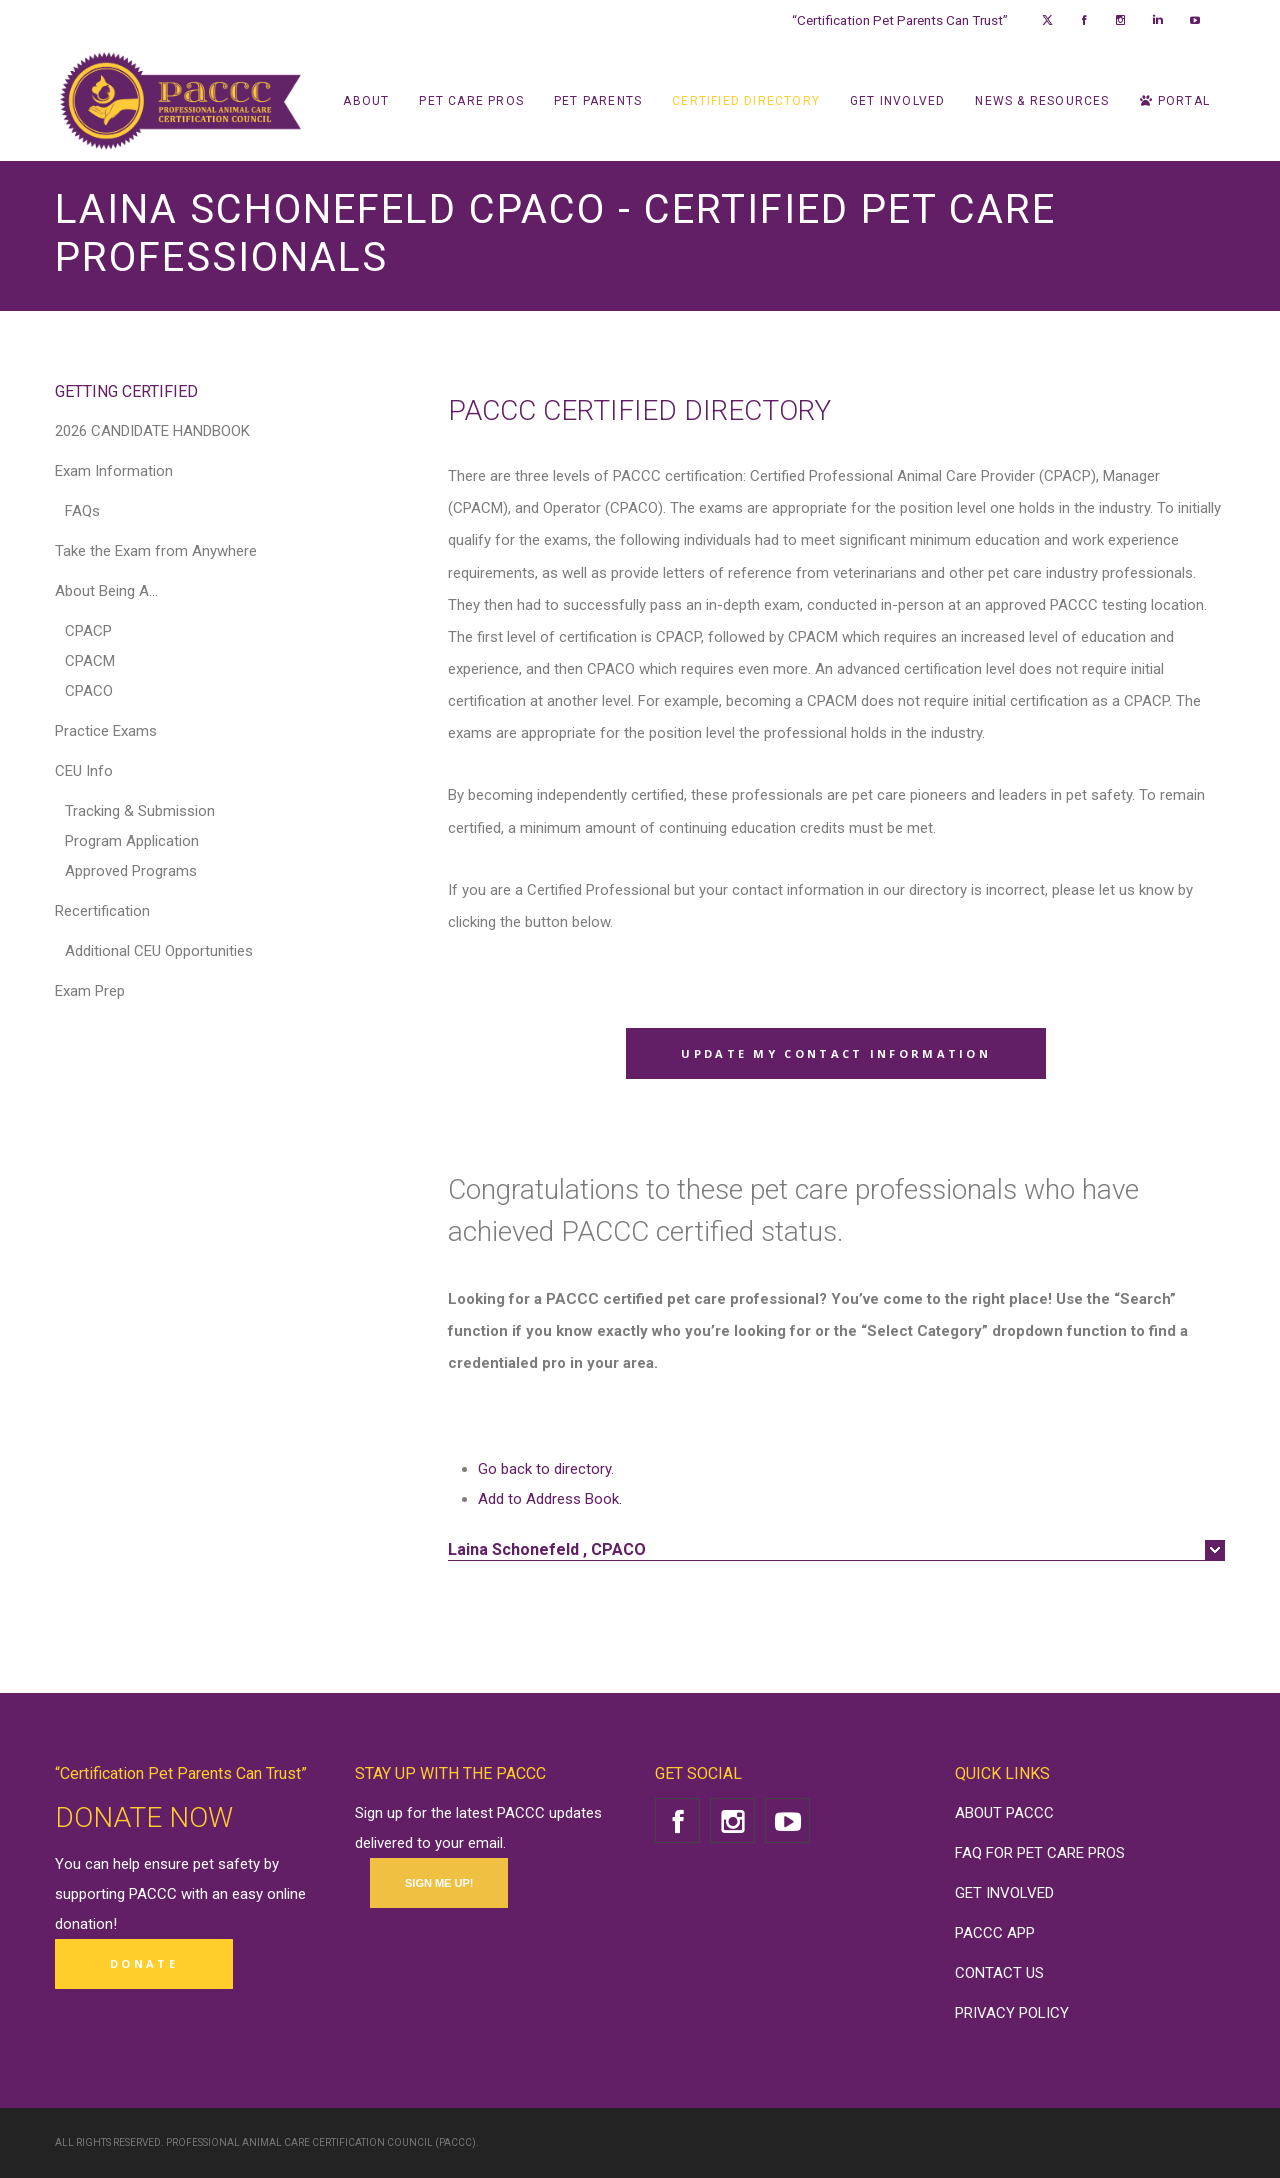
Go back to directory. (546, 1469)
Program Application (132, 841)
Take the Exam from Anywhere (156, 551)
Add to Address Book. (550, 1499)
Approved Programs (131, 871)
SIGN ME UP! (439, 1883)
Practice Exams (106, 731)
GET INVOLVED (1004, 1893)
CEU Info (84, 771)
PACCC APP (995, 1933)
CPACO (89, 691)
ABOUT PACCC (1004, 1813)
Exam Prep (90, 991)
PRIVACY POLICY (1012, 2013)
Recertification (102, 911)
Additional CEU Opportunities (159, 951)
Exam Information (114, 471)
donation (84, 1924)
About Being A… (106, 591)
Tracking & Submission (140, 811)
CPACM (90, 661)
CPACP (88, 631)
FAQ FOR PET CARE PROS (1040, 1853)
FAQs (82, 511)
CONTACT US (999, 1973)
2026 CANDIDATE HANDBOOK (152, 431)
